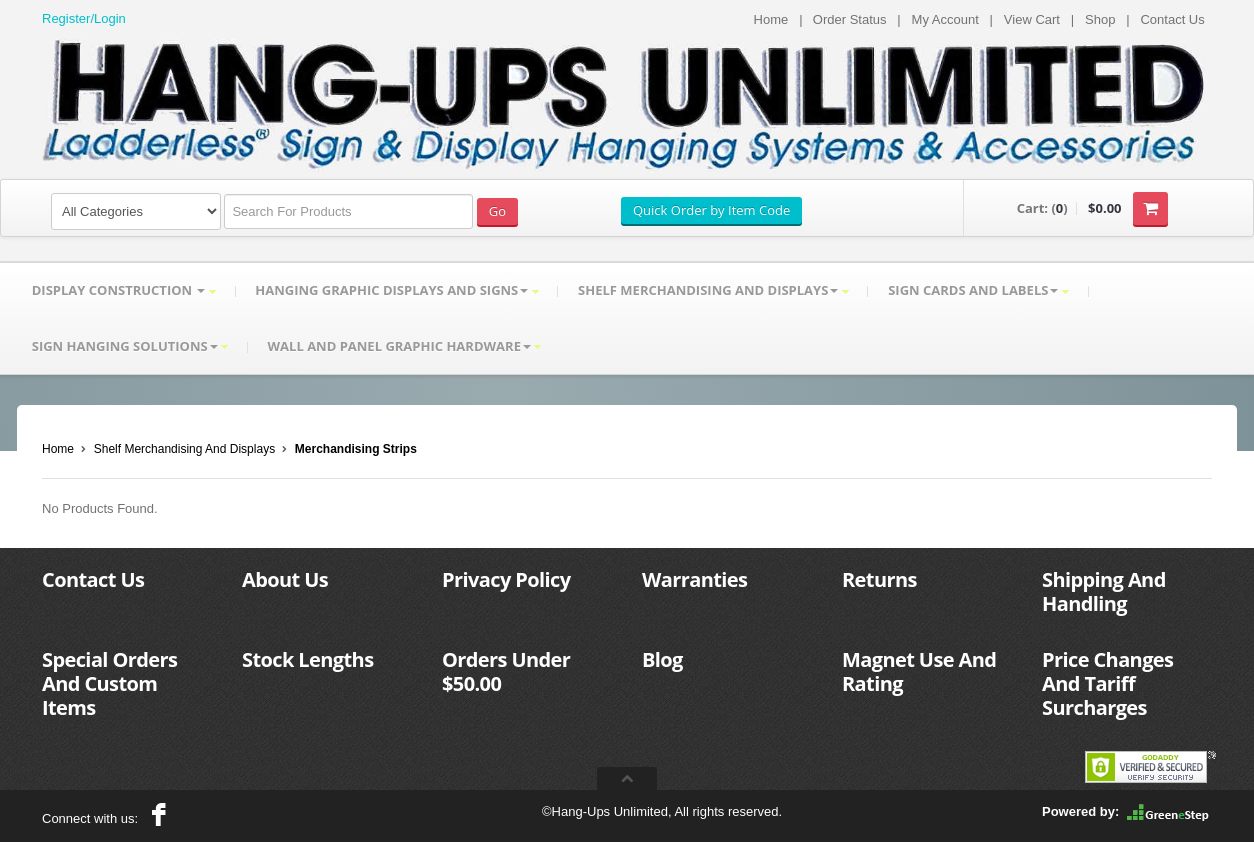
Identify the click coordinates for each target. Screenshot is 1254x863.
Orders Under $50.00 (506, 672)
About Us (285, 580)
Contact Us (1172, 19)
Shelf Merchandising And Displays (184, 450)
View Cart (1032, 19)
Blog (662, 660)
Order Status (850, 19)
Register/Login (84, 18)
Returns (879, 580)
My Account (945, 19)
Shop (1100, 19)
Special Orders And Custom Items (109, 684)
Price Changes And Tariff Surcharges (1107, 684)
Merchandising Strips (356, 450)
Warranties (694, 580)
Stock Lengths (308, 660)
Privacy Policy (506, 580)
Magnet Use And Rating (919, 672)
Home (771, 19)
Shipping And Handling (1104, 592)
